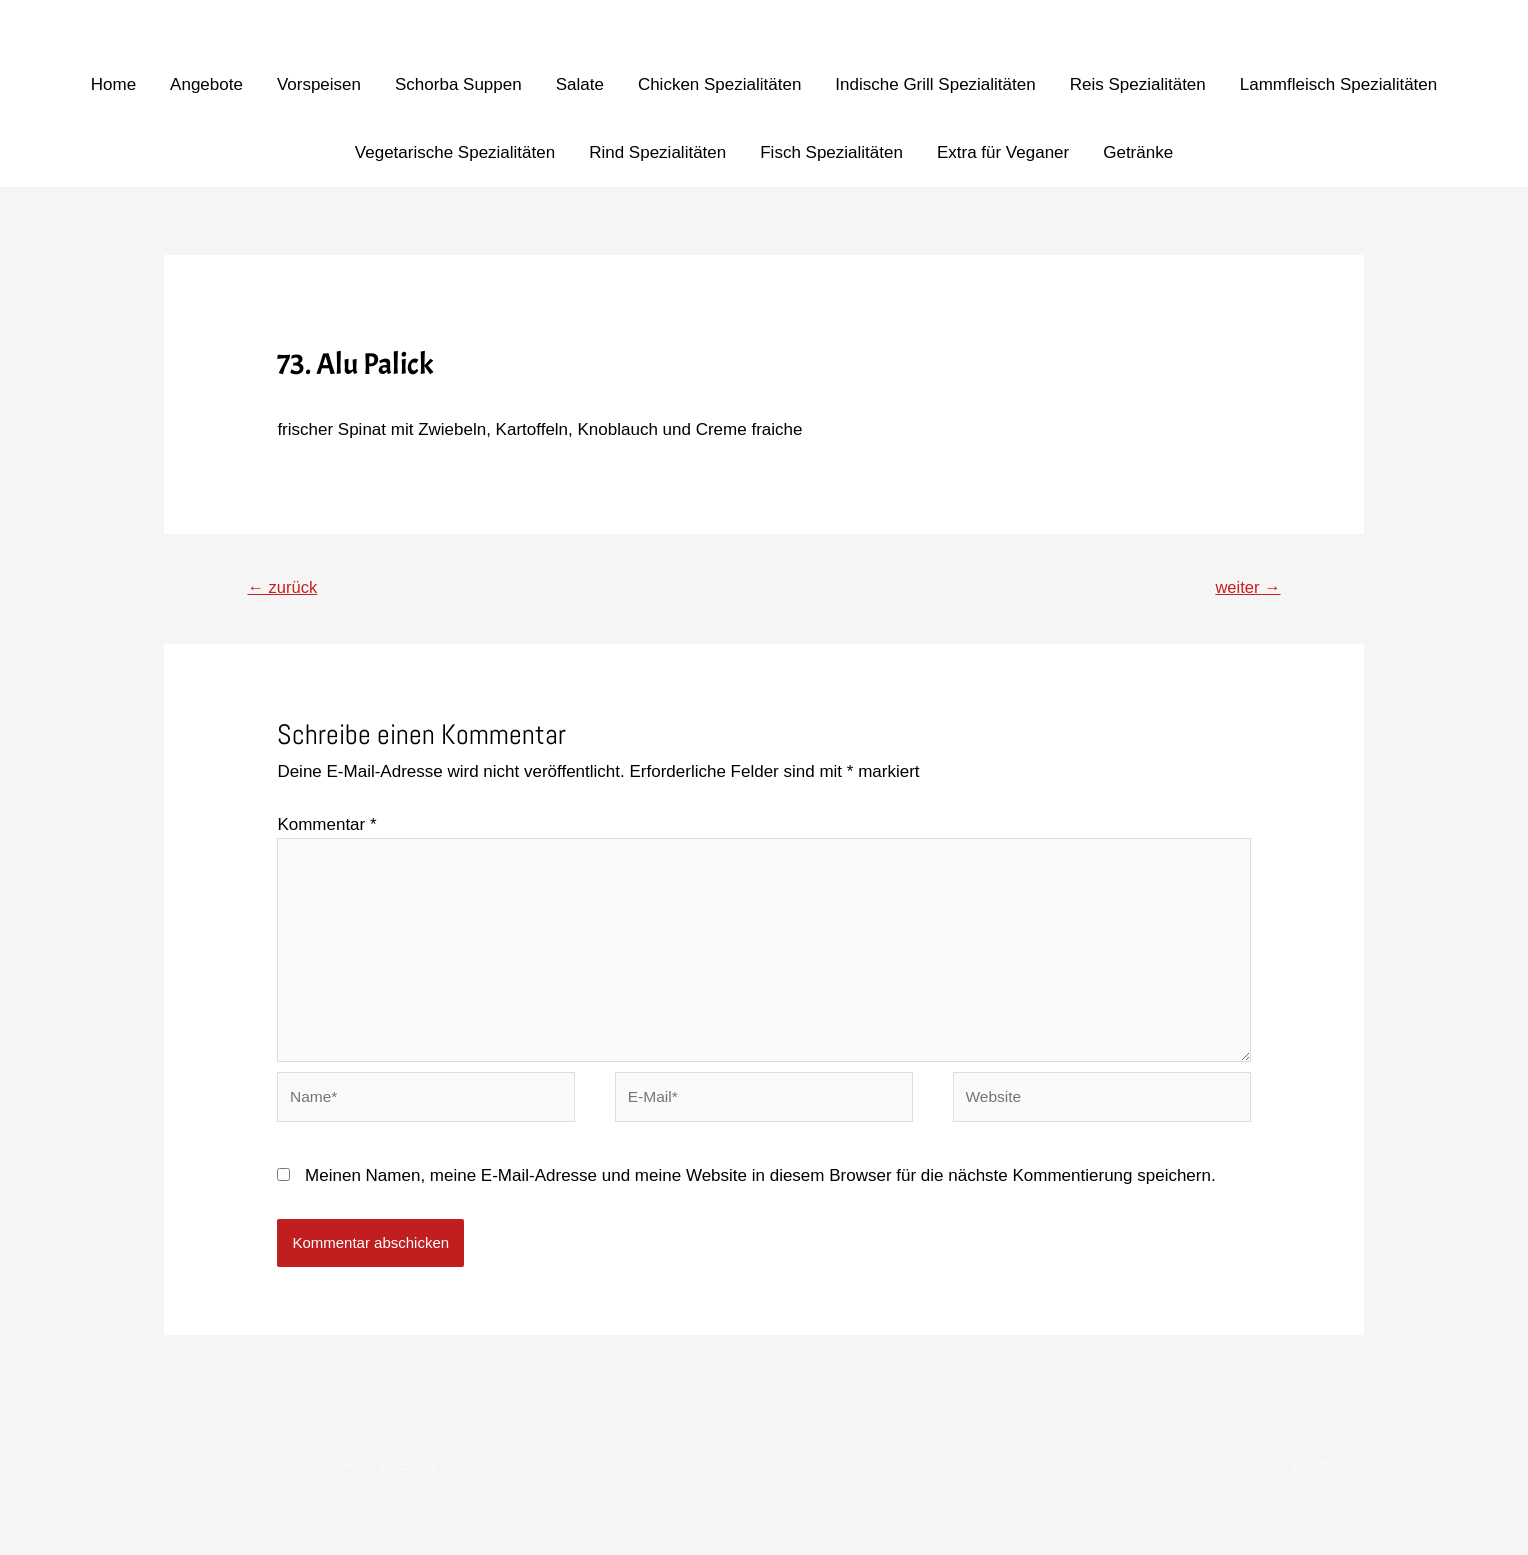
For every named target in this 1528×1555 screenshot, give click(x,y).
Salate (580, 84)
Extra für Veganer (1003, 152)
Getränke (1138, 152)
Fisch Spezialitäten (831, 152)
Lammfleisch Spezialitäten (1338, 84)
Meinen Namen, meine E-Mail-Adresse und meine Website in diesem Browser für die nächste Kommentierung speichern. (760, 1205)
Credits (410, 1494)
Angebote (206, 84)
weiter (1243, 589)
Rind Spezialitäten (657, 152)
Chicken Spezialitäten (719, 84)
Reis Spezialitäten (1138, 84)
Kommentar (326, 828)
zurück (288, 589)
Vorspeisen (319, 84)
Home (113, 84)
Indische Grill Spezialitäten (935, 84)
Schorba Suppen (458, 84)
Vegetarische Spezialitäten (455, 152)
